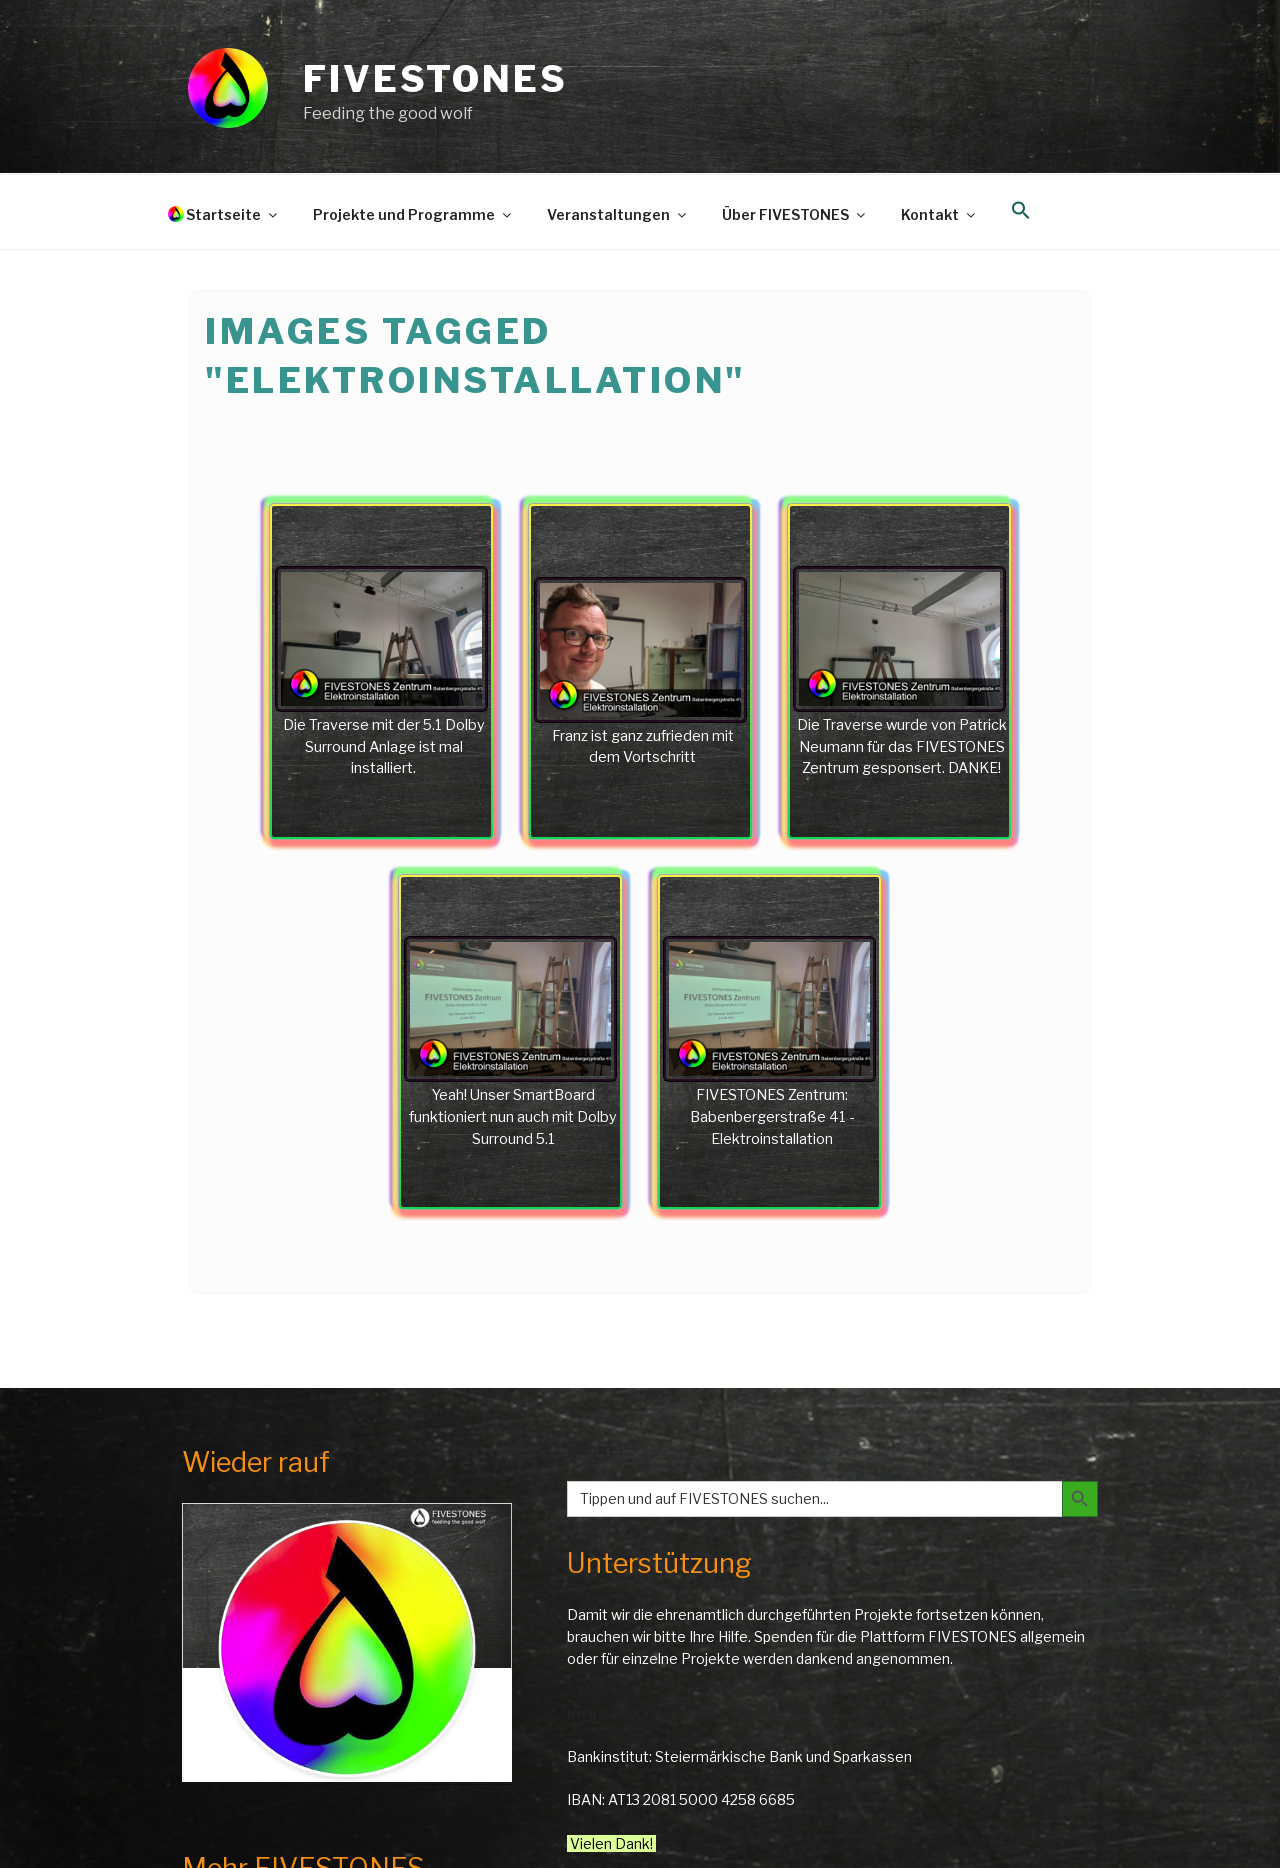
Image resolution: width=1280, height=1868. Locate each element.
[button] (1020, 211)
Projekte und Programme (413, 214)
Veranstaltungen (618, 214)
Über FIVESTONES (795, 214)
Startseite (233, 214)
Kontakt (939, 214)
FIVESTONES (435, 79)
